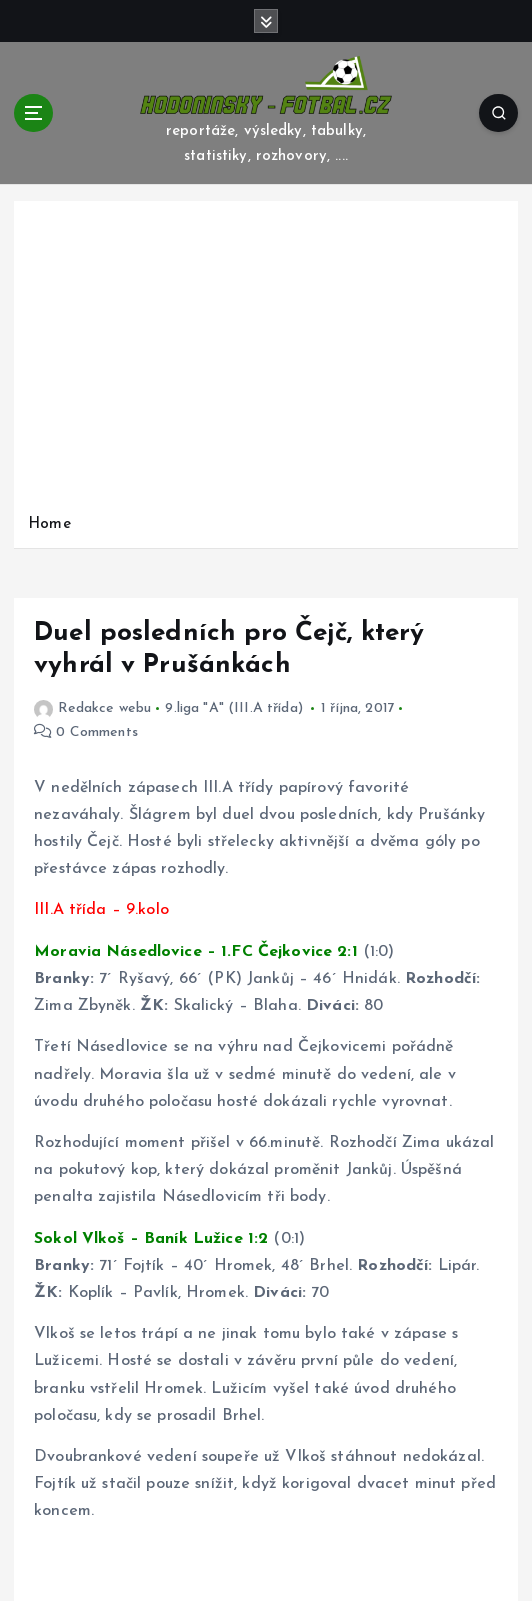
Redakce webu (92, 708)
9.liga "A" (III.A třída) (233, 708)
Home (49, 524)
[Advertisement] (266, 362)
